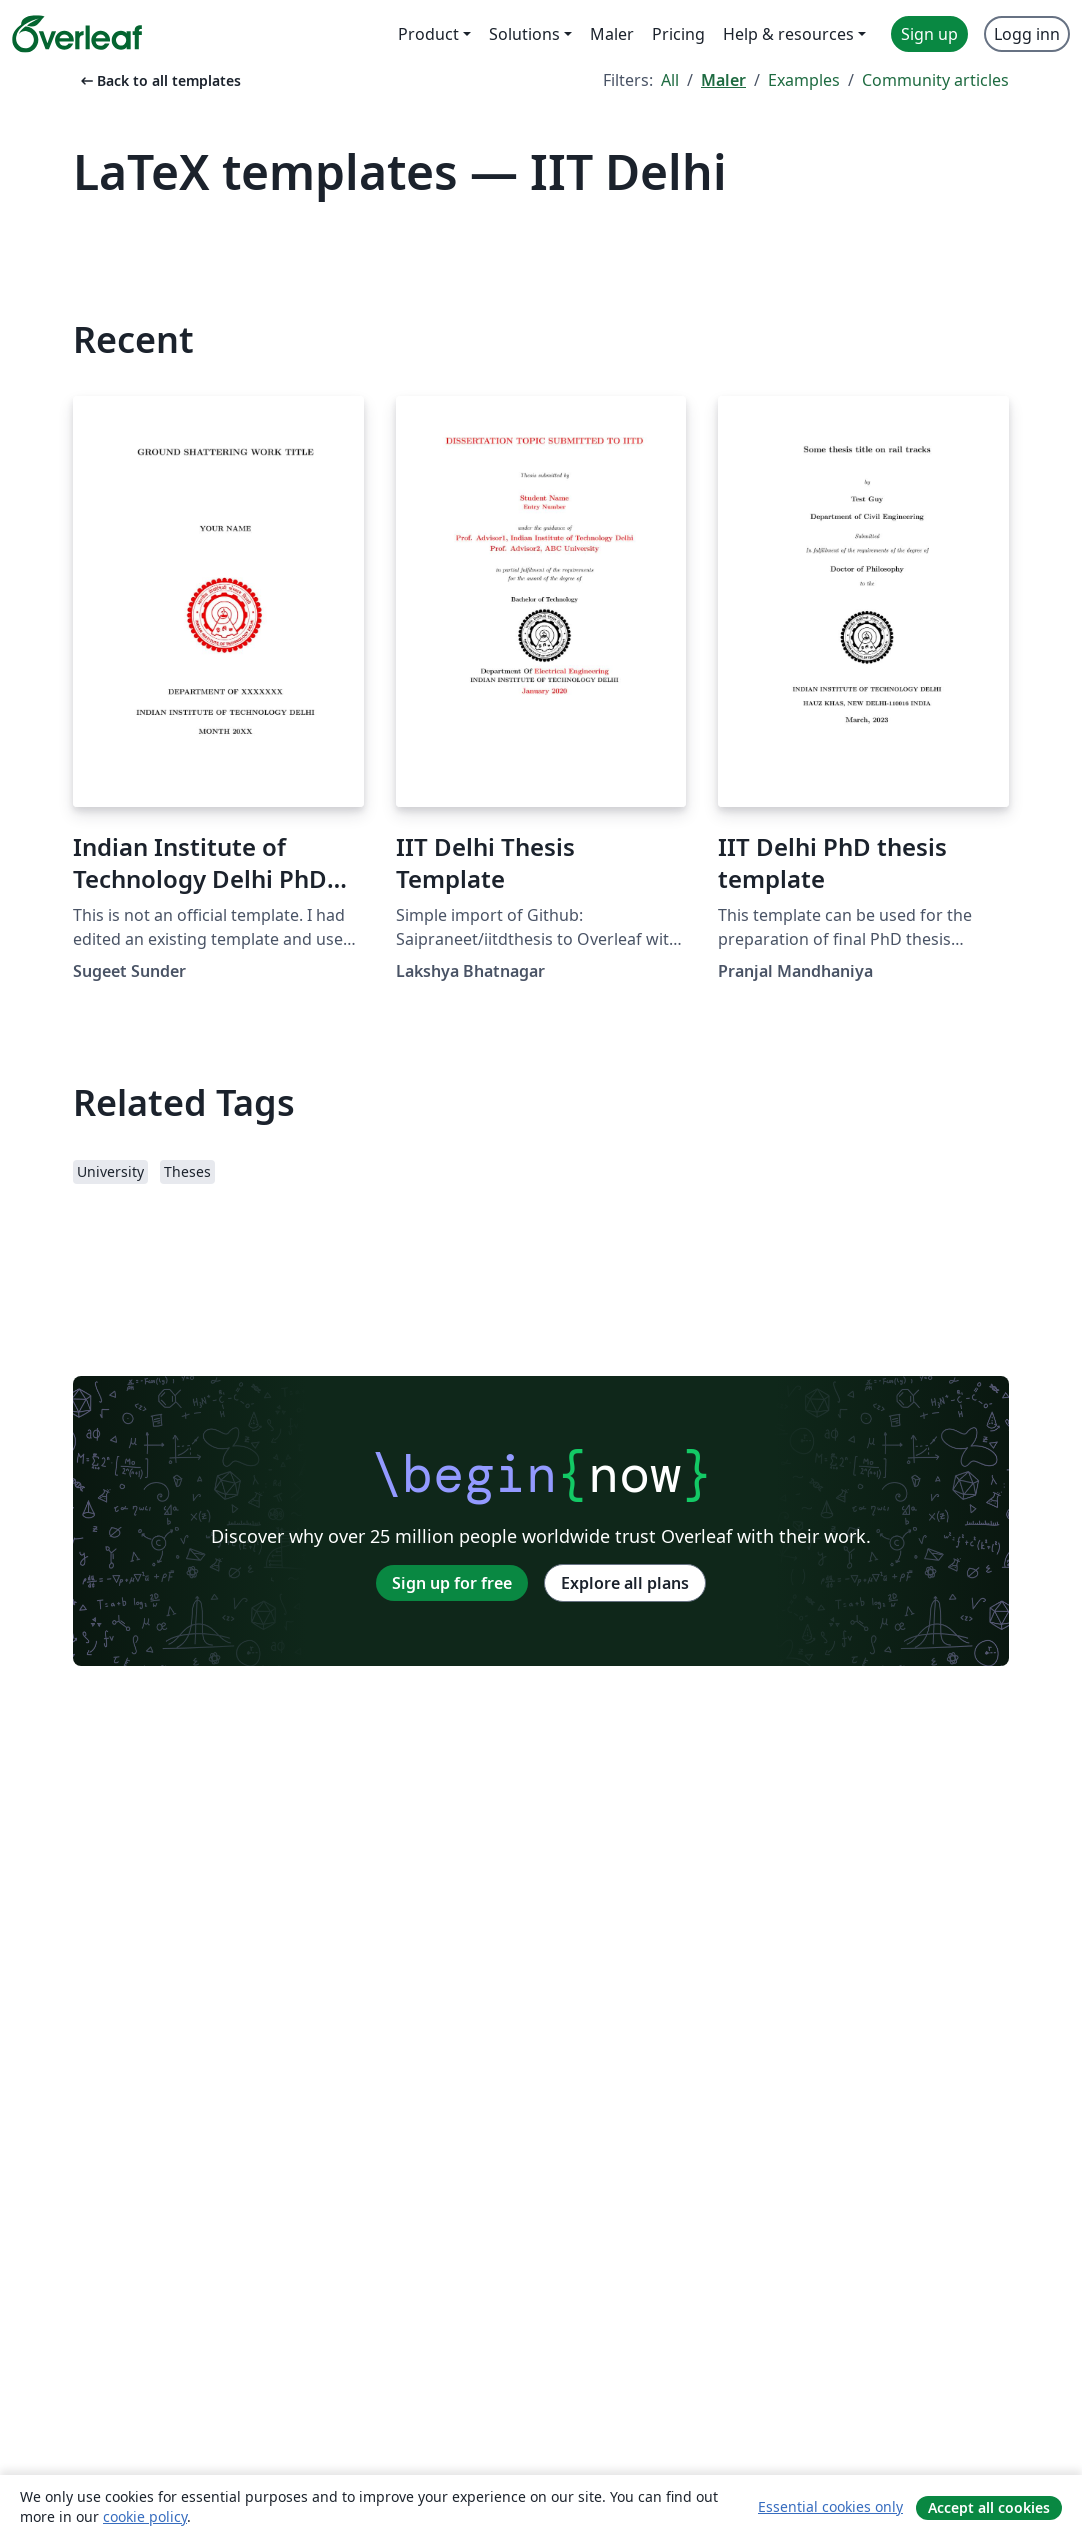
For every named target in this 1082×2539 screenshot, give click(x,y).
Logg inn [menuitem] (1027, 34)
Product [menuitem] (428, 34)
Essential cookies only (830, 2506)
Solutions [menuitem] (524, 34)
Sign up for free (452, 1583)
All (670, 80)
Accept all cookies (989, 2507)
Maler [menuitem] (612, 34)
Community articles (935, 80)
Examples (804, 80)
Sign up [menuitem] (929, 34)
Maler (723, 80)
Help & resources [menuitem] (788, 34)
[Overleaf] (77, 34)
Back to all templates (159, 80)
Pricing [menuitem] (678, 34)
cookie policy (145, 2516)
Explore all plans (625, 1583)
